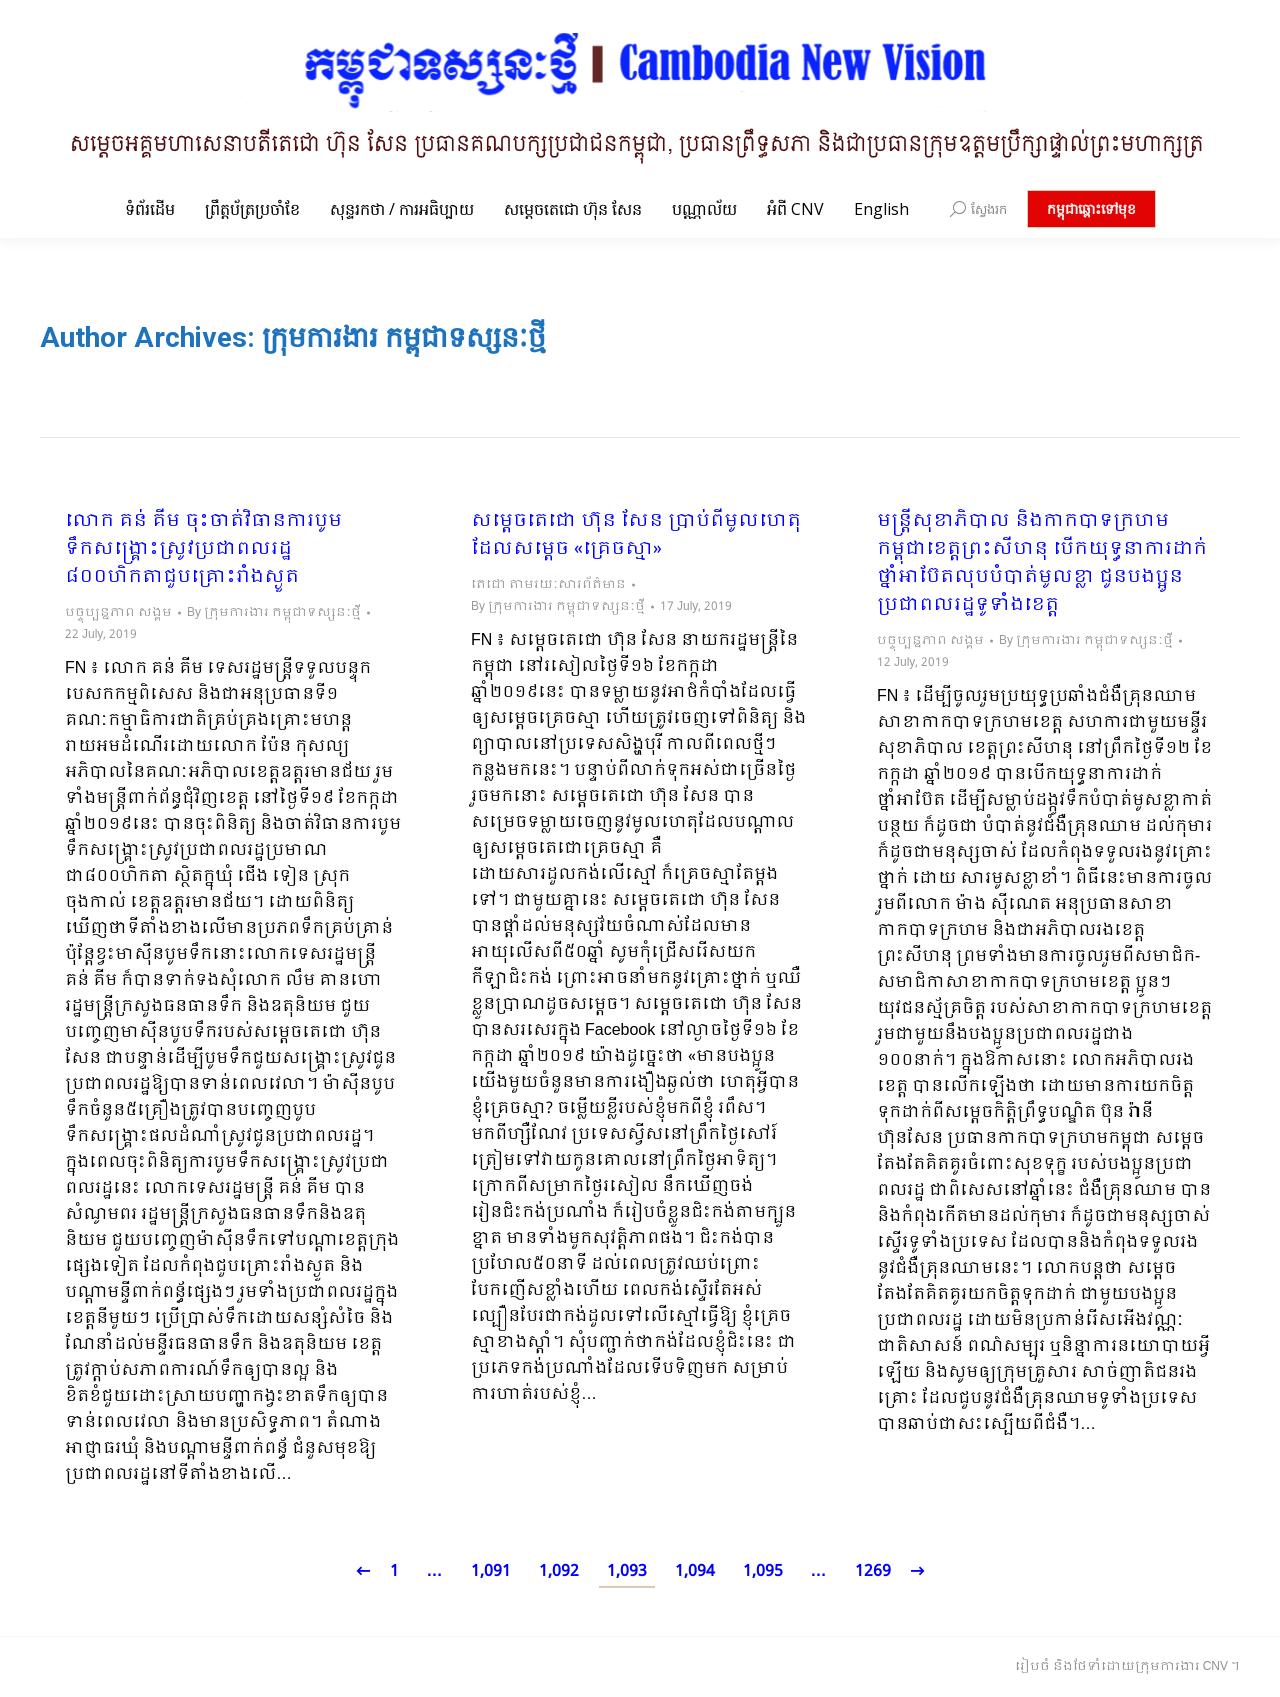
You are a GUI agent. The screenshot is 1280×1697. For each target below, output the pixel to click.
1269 (873, 1571)
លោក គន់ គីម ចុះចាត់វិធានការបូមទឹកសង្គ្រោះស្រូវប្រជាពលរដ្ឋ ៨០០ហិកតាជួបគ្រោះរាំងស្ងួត (203, 550)
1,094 (695, 1571)
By (274, 613)
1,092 (559, 1571)
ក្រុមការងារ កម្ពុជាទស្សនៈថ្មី (404, 337)
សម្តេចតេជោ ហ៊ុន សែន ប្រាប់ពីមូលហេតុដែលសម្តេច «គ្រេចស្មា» (636, 536)
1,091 (491, 1571)
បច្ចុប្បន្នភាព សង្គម (118, 613)
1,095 (763, 1571)
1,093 (627, 1571)
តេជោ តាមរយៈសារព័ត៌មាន (548, 585)
